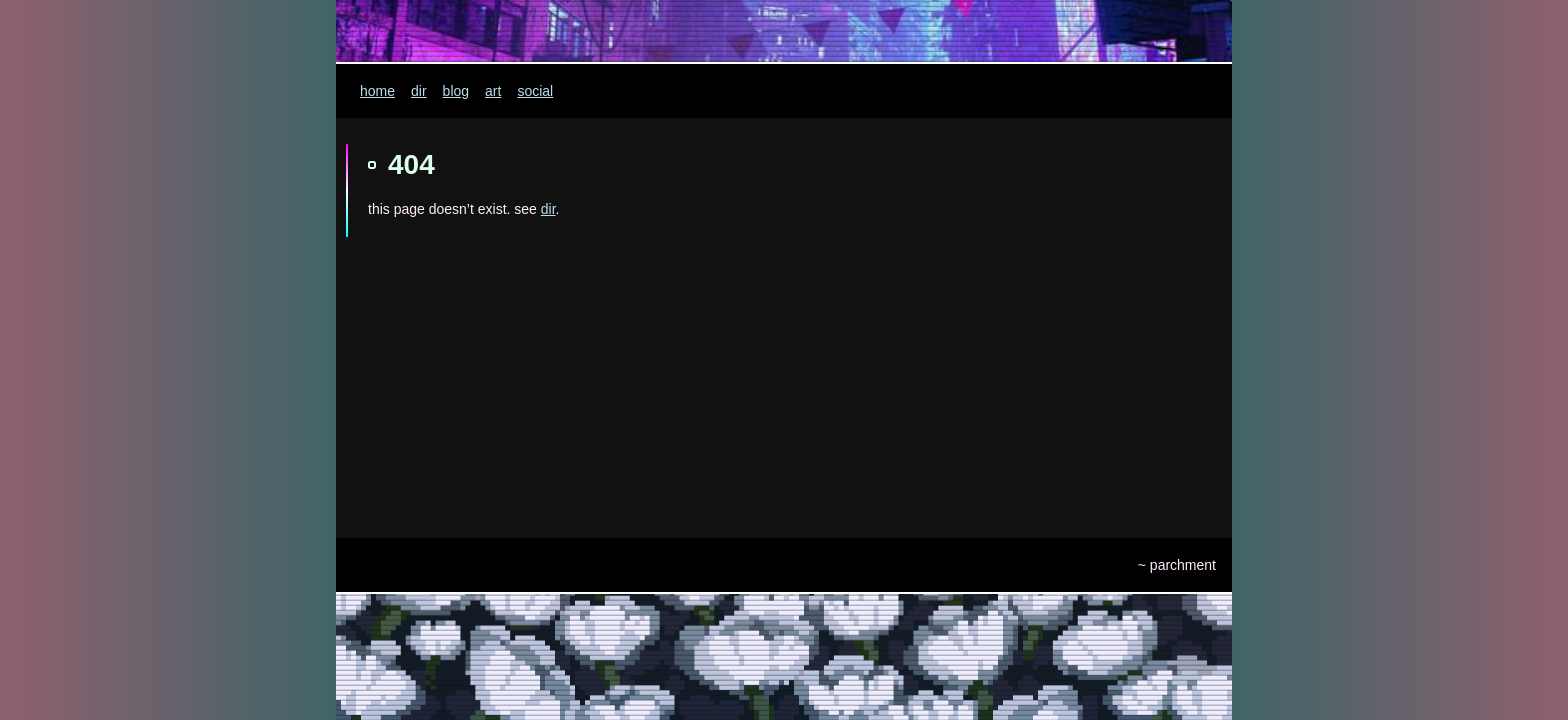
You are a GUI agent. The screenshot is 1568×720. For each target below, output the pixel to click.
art (493, 91)
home (377, 91)
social (535, 91)
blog (456, 91)
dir (419, 91)
